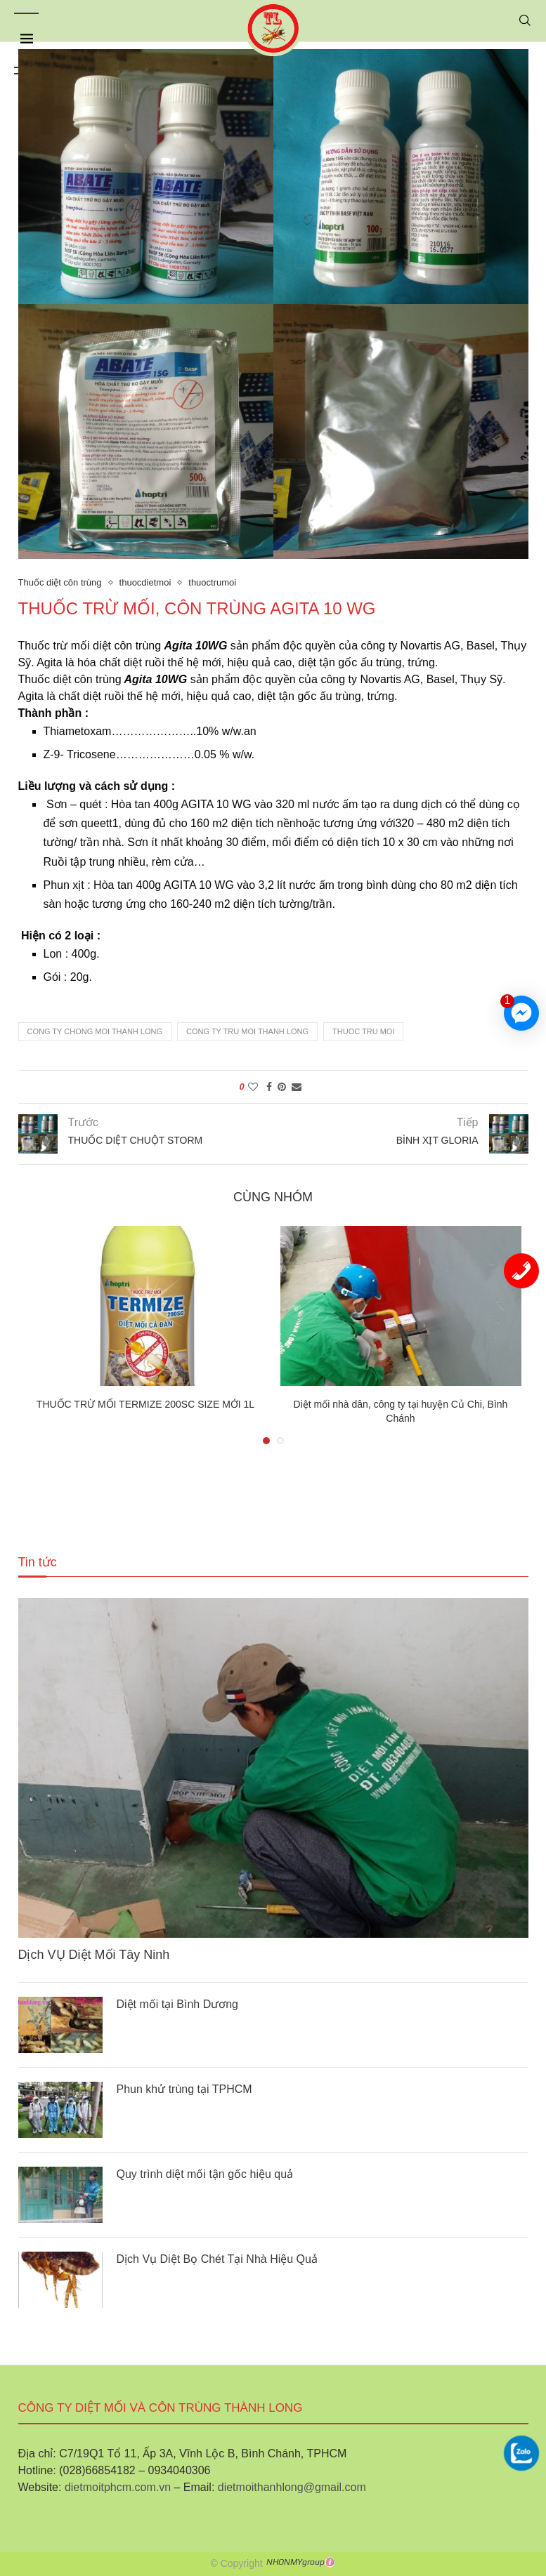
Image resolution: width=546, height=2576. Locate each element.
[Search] (525, 20)
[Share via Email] (296, 1086)
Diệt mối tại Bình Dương (177, 2004)
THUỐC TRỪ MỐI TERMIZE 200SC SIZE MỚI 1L (145, 1404)
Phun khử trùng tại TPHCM (184, 2089)
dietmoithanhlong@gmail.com (292, 2487)
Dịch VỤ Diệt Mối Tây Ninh (94, 1955)
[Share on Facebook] (269, 1086)
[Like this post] (253, 1086)
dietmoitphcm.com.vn (118, 2487)
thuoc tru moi (363, 1031)
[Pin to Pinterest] (282, 1086)
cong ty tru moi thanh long (247, 1031)
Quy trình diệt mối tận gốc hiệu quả (205, 2174)
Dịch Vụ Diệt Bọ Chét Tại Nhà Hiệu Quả (217, 2259)
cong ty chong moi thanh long (95, 1031)
